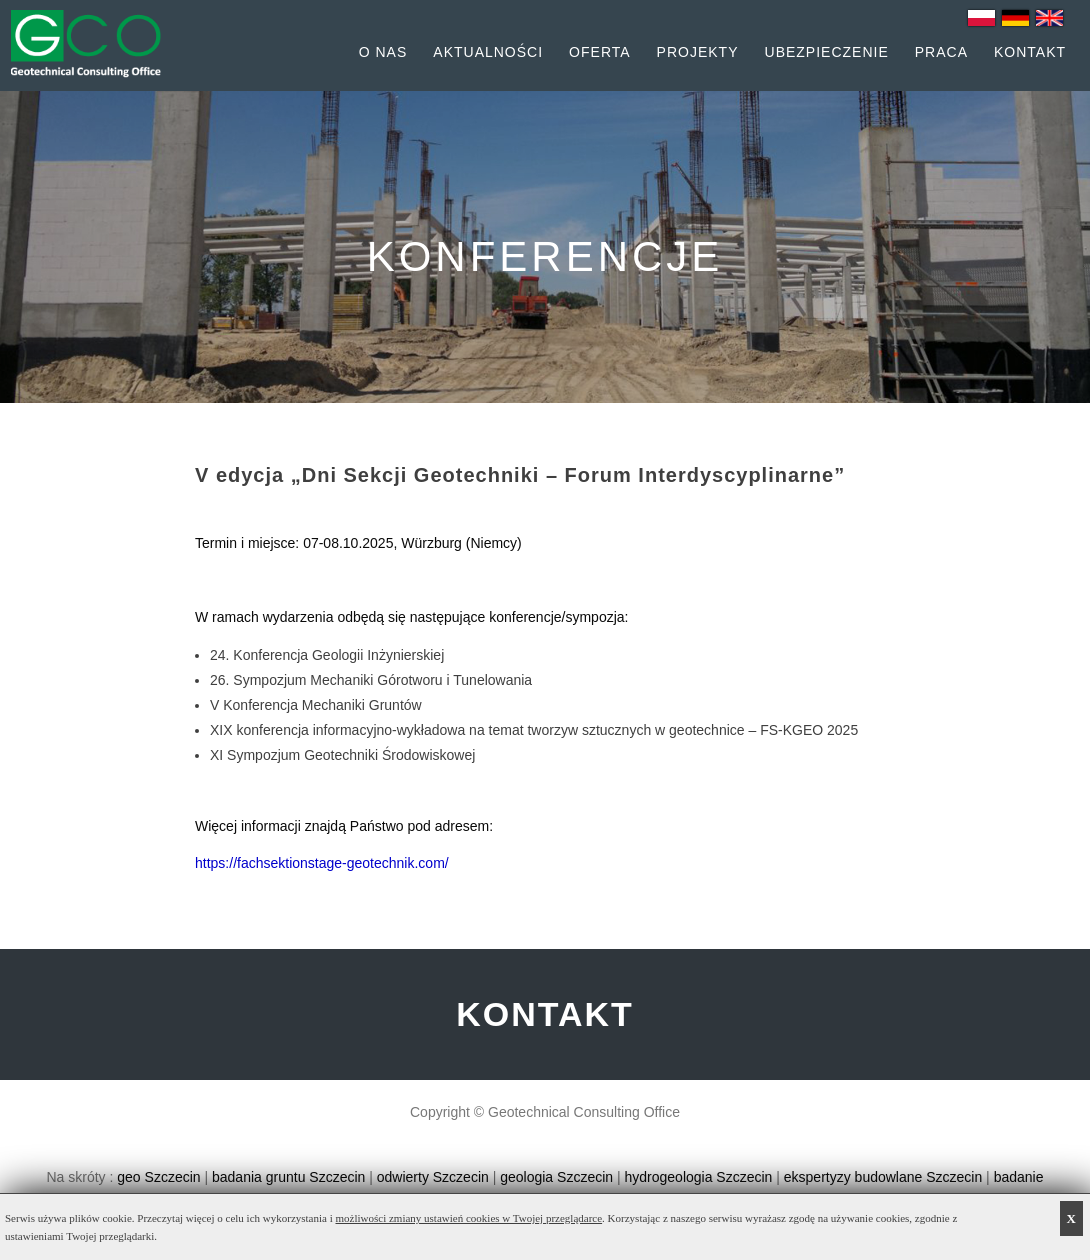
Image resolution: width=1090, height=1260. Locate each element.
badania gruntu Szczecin (288, 1177)
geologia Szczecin (556, 1177)
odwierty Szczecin (433, 1177)
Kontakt (1030, 52)
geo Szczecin (158, 1177)
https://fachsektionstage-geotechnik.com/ (322, 863)
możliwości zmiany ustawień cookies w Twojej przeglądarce (469, 1218)
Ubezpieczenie (827, 52)
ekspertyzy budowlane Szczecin (883, 1177)
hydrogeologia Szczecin (699, 1177)
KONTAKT (545, 1014)
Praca (941, 52)
